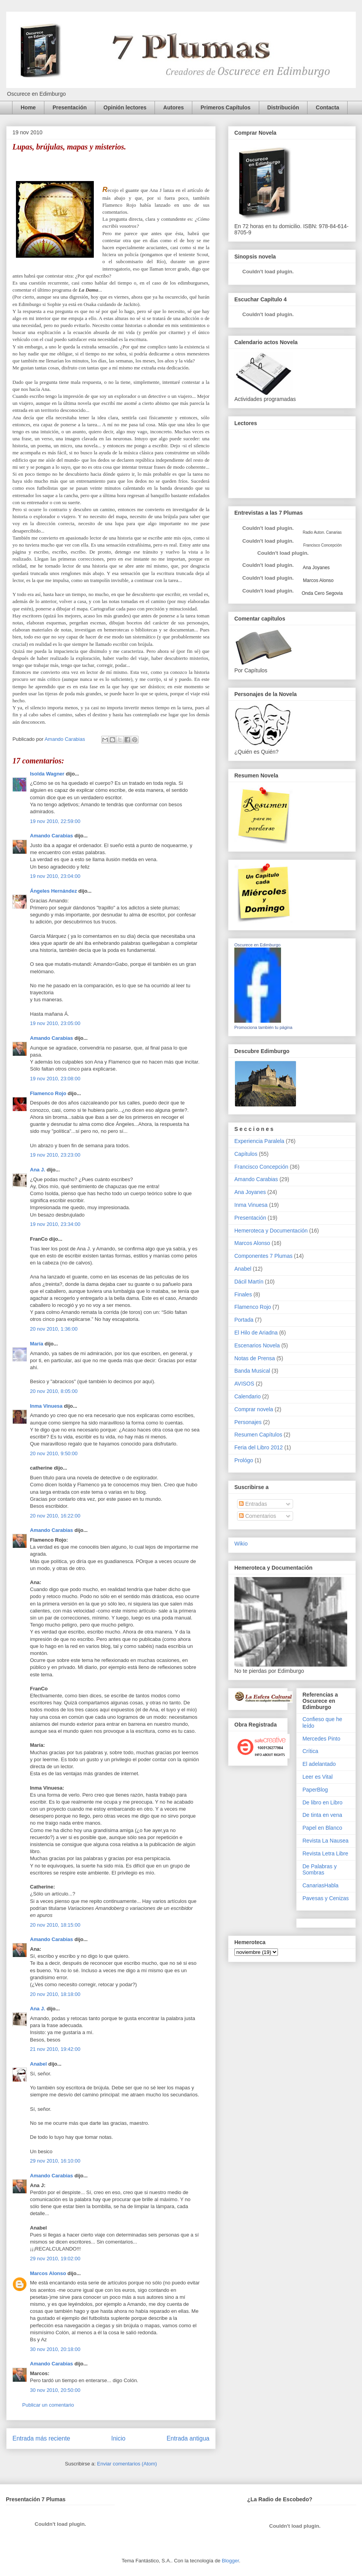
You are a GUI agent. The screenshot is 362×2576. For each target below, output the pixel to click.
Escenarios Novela (257, 1345)
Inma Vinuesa (46, 1406)
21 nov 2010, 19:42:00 (55, 2049)
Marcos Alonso (48, 2273)
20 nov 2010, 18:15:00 (55, 1925)
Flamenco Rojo (48, 1093)
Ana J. (37, 1170)
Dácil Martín (249, 1281)
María (36, 1344)
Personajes (248, 1422)
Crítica (310, 1751)
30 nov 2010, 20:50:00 (55, 2390)
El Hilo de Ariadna (256, 1332)
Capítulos (245, 1154)
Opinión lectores (125, 107)
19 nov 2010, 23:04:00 (55, 876)
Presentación (70, 107)
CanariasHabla (320, 1885)
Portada (243, 1320)
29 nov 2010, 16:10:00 (55, 2161)
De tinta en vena (322, 1815)
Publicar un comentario (48, 2405)
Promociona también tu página (263, 1027)
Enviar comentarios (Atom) (127, 2464)
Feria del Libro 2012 (258, 1447)
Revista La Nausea (325, 1840)
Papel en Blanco (322, 1828)
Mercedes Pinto (321, 1739)
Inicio (118, 2438)
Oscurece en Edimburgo (257, 944)
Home (28, 107)
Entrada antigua (188, 2438)
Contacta (327, 107)
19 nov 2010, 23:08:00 (55, 1078)
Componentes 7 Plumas (263, 1256)
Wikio (241, 1543)
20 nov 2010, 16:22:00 (55, 1516)
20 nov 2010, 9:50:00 (53, 1453)
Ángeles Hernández (53, 891)
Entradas (253, 1504)
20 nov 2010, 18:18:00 (55, 1994)
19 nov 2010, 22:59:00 (55, 821)
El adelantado (319, 1764)
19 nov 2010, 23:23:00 (55, 1155)
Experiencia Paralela (259, 1141)
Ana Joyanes (316, 567)
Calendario (247, 1396)
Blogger (230, 2561)
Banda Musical (252, 1371)
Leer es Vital (317, 1777)
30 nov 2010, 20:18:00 (55, 2349)
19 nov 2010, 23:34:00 (55, 1224)
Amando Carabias (51, 836)
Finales (243, 1294)
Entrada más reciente (41, 2438)
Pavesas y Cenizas (325, 1898)
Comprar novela (253, 1409)
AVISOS (244, 1383)
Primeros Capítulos (225, 107)
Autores (173, 107)
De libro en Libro (322, 1802)
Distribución (283, 107)
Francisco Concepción (261, 1167)
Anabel (38, 2064)
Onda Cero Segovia (322, 593)
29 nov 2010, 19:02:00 (55, 2258)
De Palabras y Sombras (319, 1869)
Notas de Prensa (254, 1358)
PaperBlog (315, 1789)
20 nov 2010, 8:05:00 (53, 1391)
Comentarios (257, 1516)
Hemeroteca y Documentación (271, 1230)
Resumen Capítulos (258, 1434)
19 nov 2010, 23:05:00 (55, 1023)
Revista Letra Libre (325, 1853)
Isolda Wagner (47, 774)
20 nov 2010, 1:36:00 (53, 1329)
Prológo (243, 1460)
